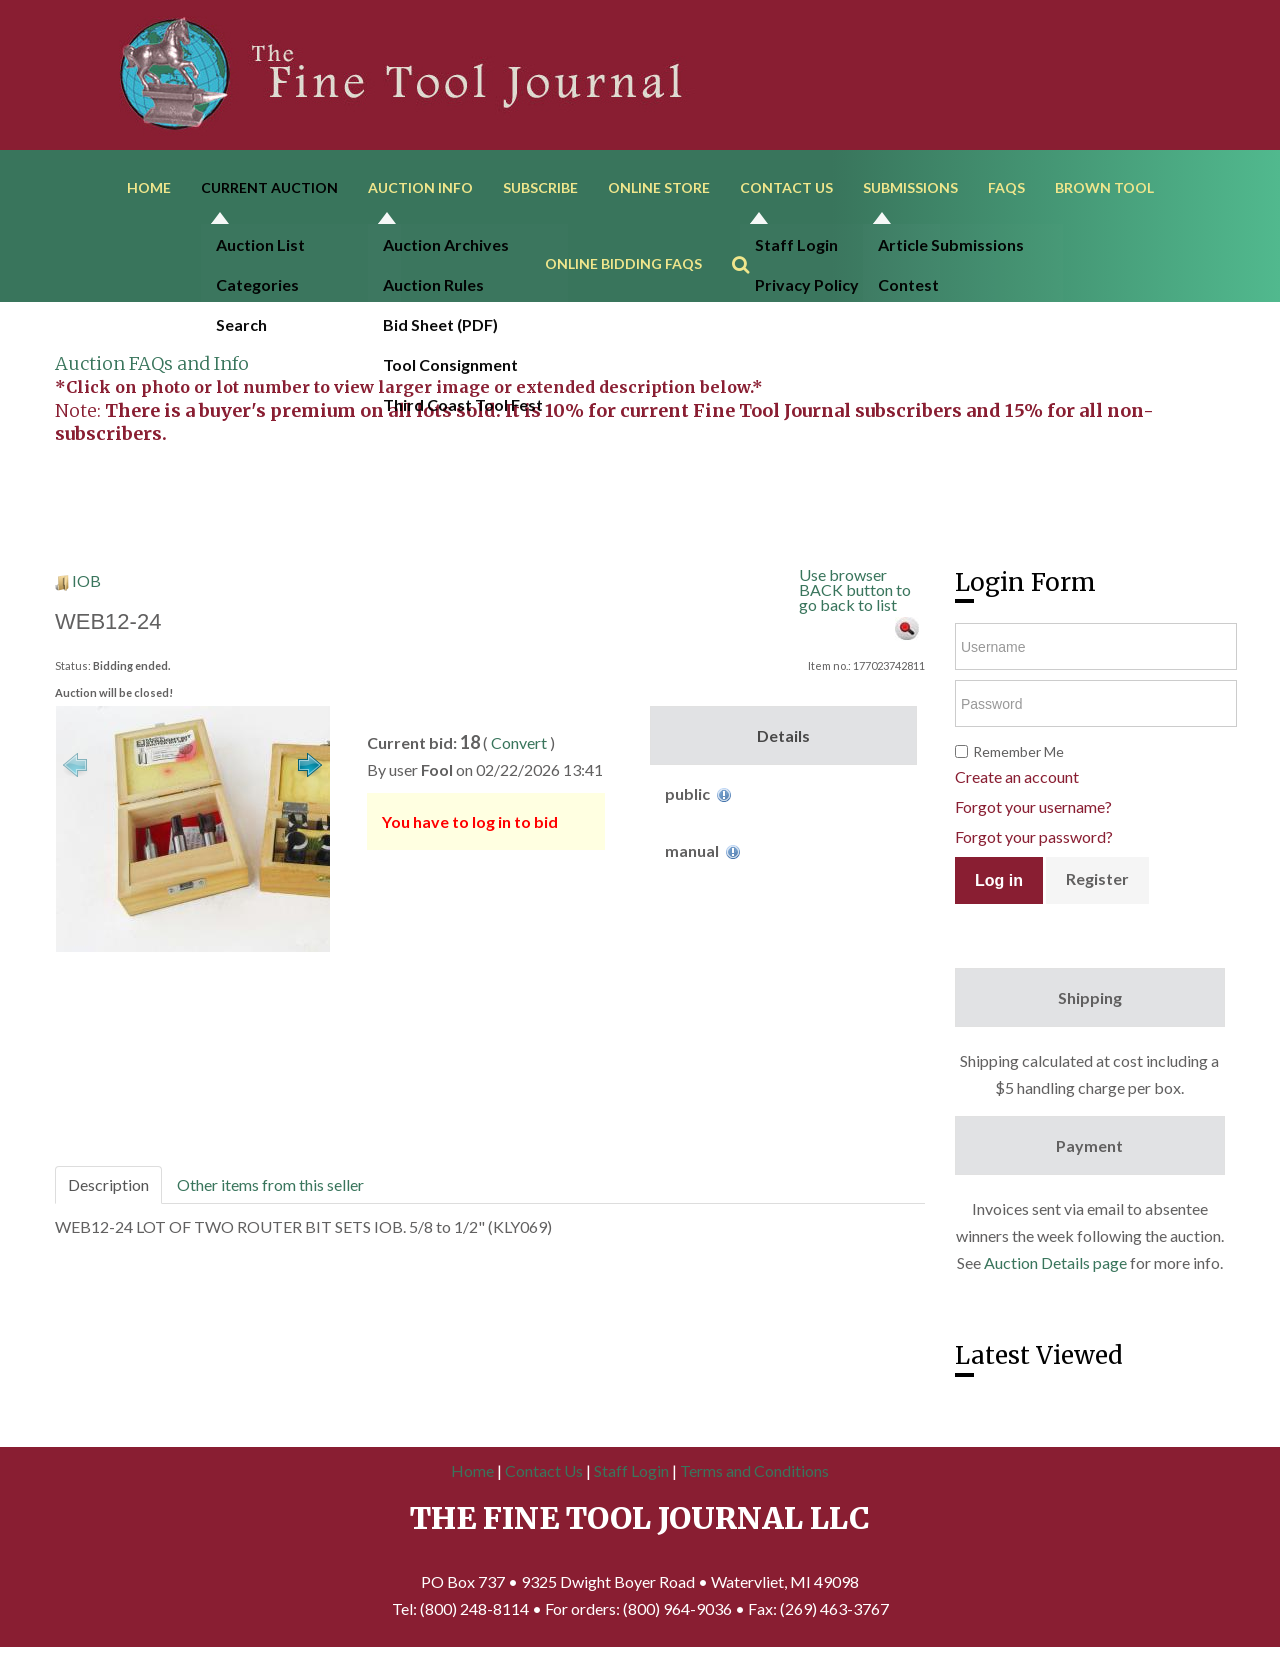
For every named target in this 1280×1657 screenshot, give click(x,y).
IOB (86, 580)
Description (108, 1184)
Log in (999, 880)
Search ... (750, 235)
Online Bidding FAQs (623, 263)
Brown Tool (1104, 187)
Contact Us (786, 187)
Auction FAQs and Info (152, 363)
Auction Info (420, 187)
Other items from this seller (270, 1184)
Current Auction (269, 187)
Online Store (659, 187)
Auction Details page (1055, 1262)
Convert (519, 742)
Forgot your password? (1034, 836)
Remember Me (1018, 751)
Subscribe (540, 187)
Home (149, 187)
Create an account (1017, 776)
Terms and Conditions (754, 1470)
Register (1097, 878)
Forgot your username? (1033, 806)
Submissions (910, 187)
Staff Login (631, 1470)
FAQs (1006, 187)
